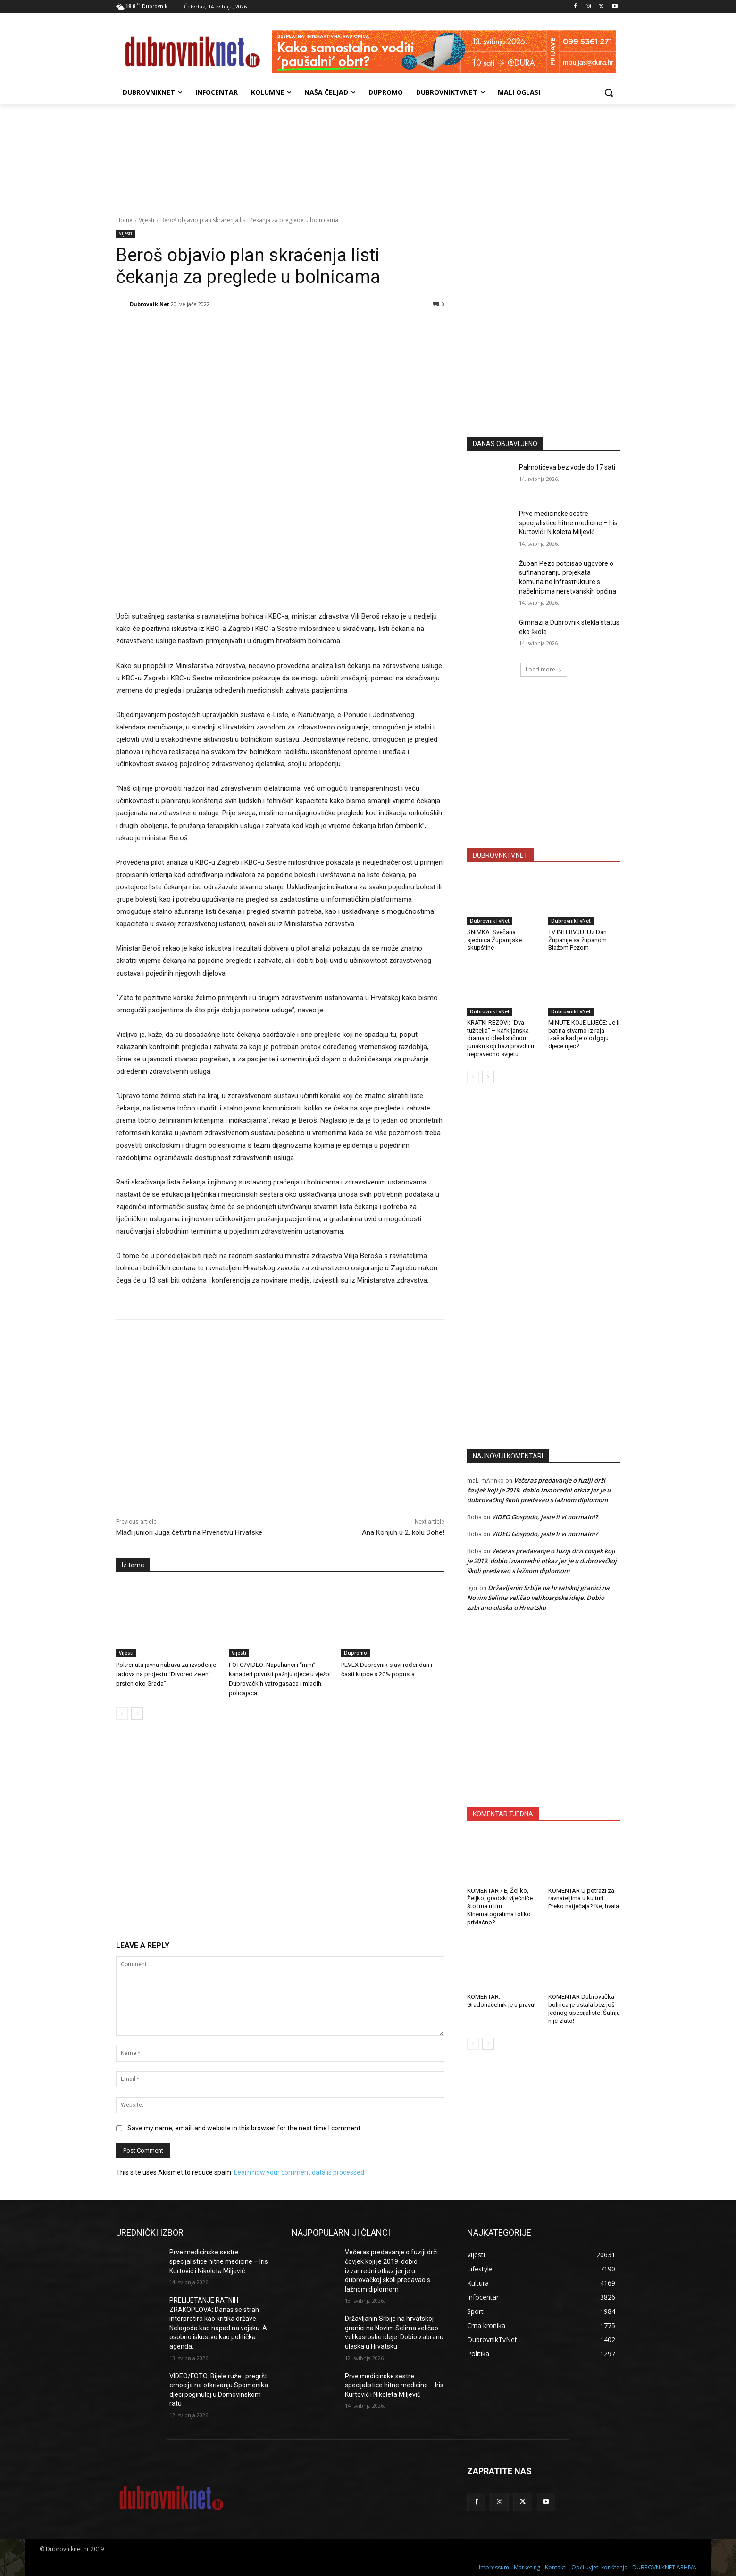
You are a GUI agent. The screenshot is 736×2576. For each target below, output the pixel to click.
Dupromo (355, 1652)
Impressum (494, 2567)
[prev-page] (122, 1713)
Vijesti (146, 220)
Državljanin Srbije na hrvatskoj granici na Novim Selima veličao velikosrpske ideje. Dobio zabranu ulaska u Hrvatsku (538, 1597)
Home (124, 220)
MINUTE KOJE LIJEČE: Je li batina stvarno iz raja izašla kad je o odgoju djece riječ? (583, 1034)
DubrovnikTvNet (490, 921)
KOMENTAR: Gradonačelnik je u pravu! (501, 2000)
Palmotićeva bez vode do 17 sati (567, 467)
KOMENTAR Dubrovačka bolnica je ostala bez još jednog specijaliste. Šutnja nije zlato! (584, 2008)
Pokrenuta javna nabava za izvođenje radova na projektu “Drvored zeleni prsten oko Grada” (166, 1674)
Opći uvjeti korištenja (599, 2567)
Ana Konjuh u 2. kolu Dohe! (403, 1532)
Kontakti (556, 2567)
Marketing (527, 2567)
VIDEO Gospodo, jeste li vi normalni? (545, 1517)
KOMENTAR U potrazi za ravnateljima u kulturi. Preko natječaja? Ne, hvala (583, 1898)
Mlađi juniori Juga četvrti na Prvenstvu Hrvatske (189, 1532)
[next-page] (137, 1713)
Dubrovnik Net (149, 303)
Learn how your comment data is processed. (300, 2172)
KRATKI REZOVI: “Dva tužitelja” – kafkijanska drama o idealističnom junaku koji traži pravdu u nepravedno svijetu (500, 1038)
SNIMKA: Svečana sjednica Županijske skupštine (494, 940)
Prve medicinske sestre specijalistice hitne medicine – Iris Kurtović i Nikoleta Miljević (568, 523)
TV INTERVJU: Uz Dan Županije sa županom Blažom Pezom (577, 940)
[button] (608, 92)
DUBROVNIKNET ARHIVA (664, 2567)
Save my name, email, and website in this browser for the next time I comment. (244, 2128)
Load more (544, 669)
